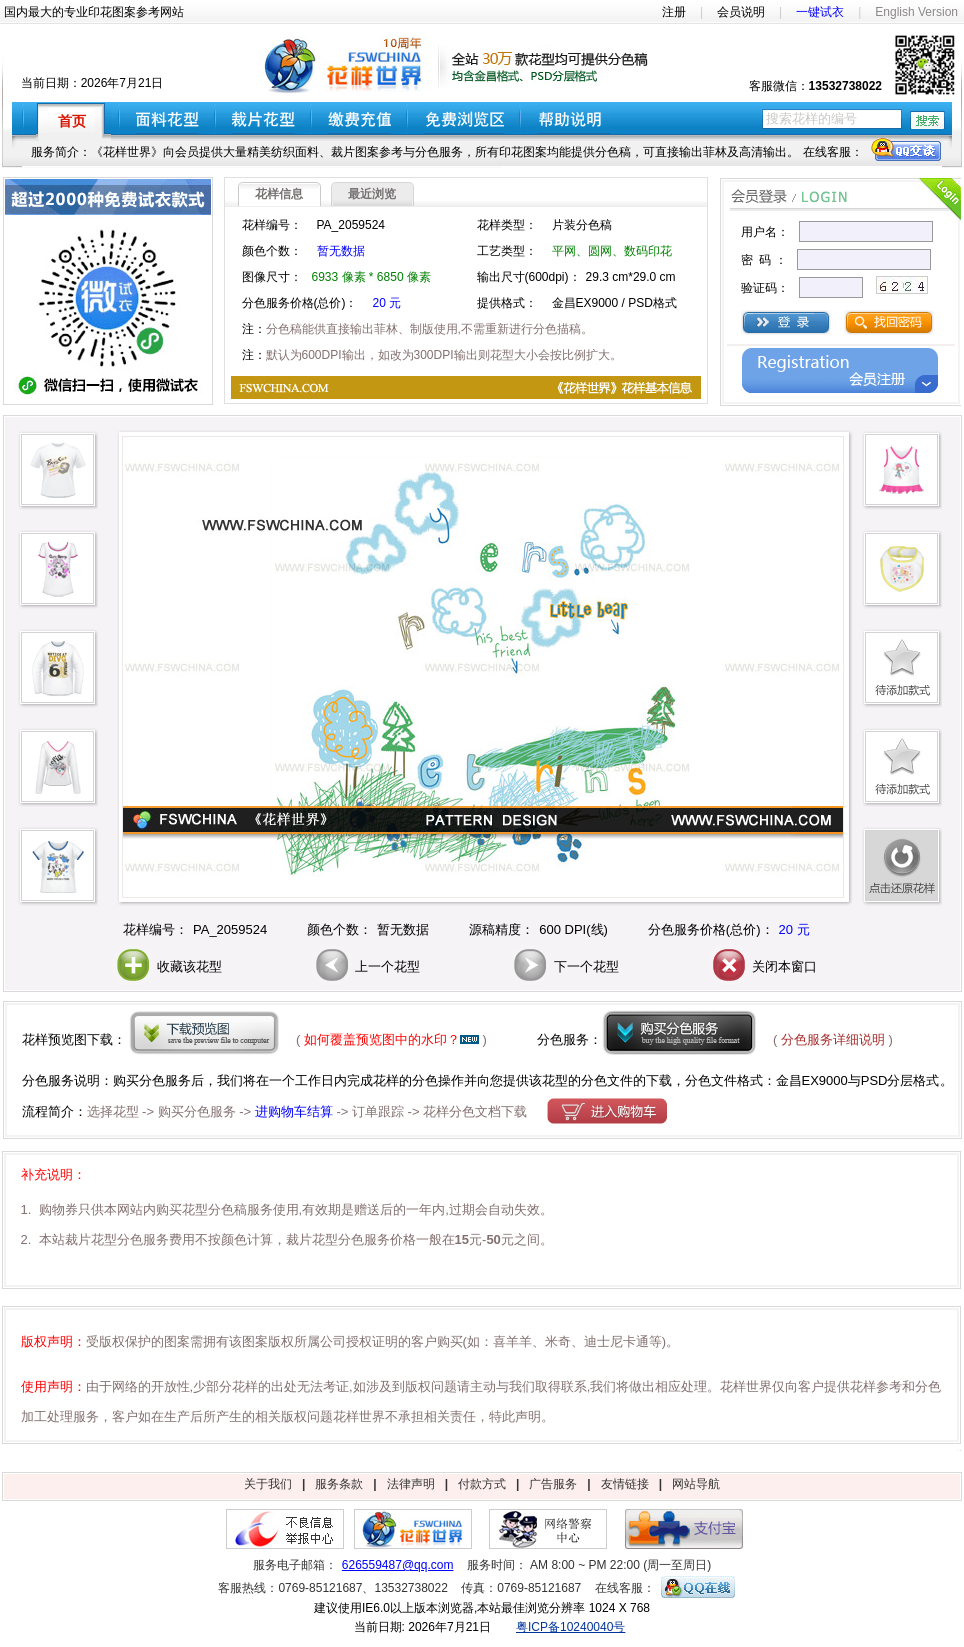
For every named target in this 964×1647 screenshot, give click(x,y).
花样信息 (279, 194)
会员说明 (741, 12)
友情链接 (625, 1484)
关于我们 (268, 1484)
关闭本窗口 (763, 966)
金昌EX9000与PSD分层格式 (858, 1080)
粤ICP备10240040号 (570, 1627)
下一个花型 (564, 966)
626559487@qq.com (398, 1565)
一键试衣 (820, 12)
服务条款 (339, 1484)
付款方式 (482, 1484)
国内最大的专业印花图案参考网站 (94, 12)
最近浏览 (372, 194)
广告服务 (553, 1484)
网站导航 (696, 1484)
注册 (674, 12)
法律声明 (411, 1484)
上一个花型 (366, 966)
